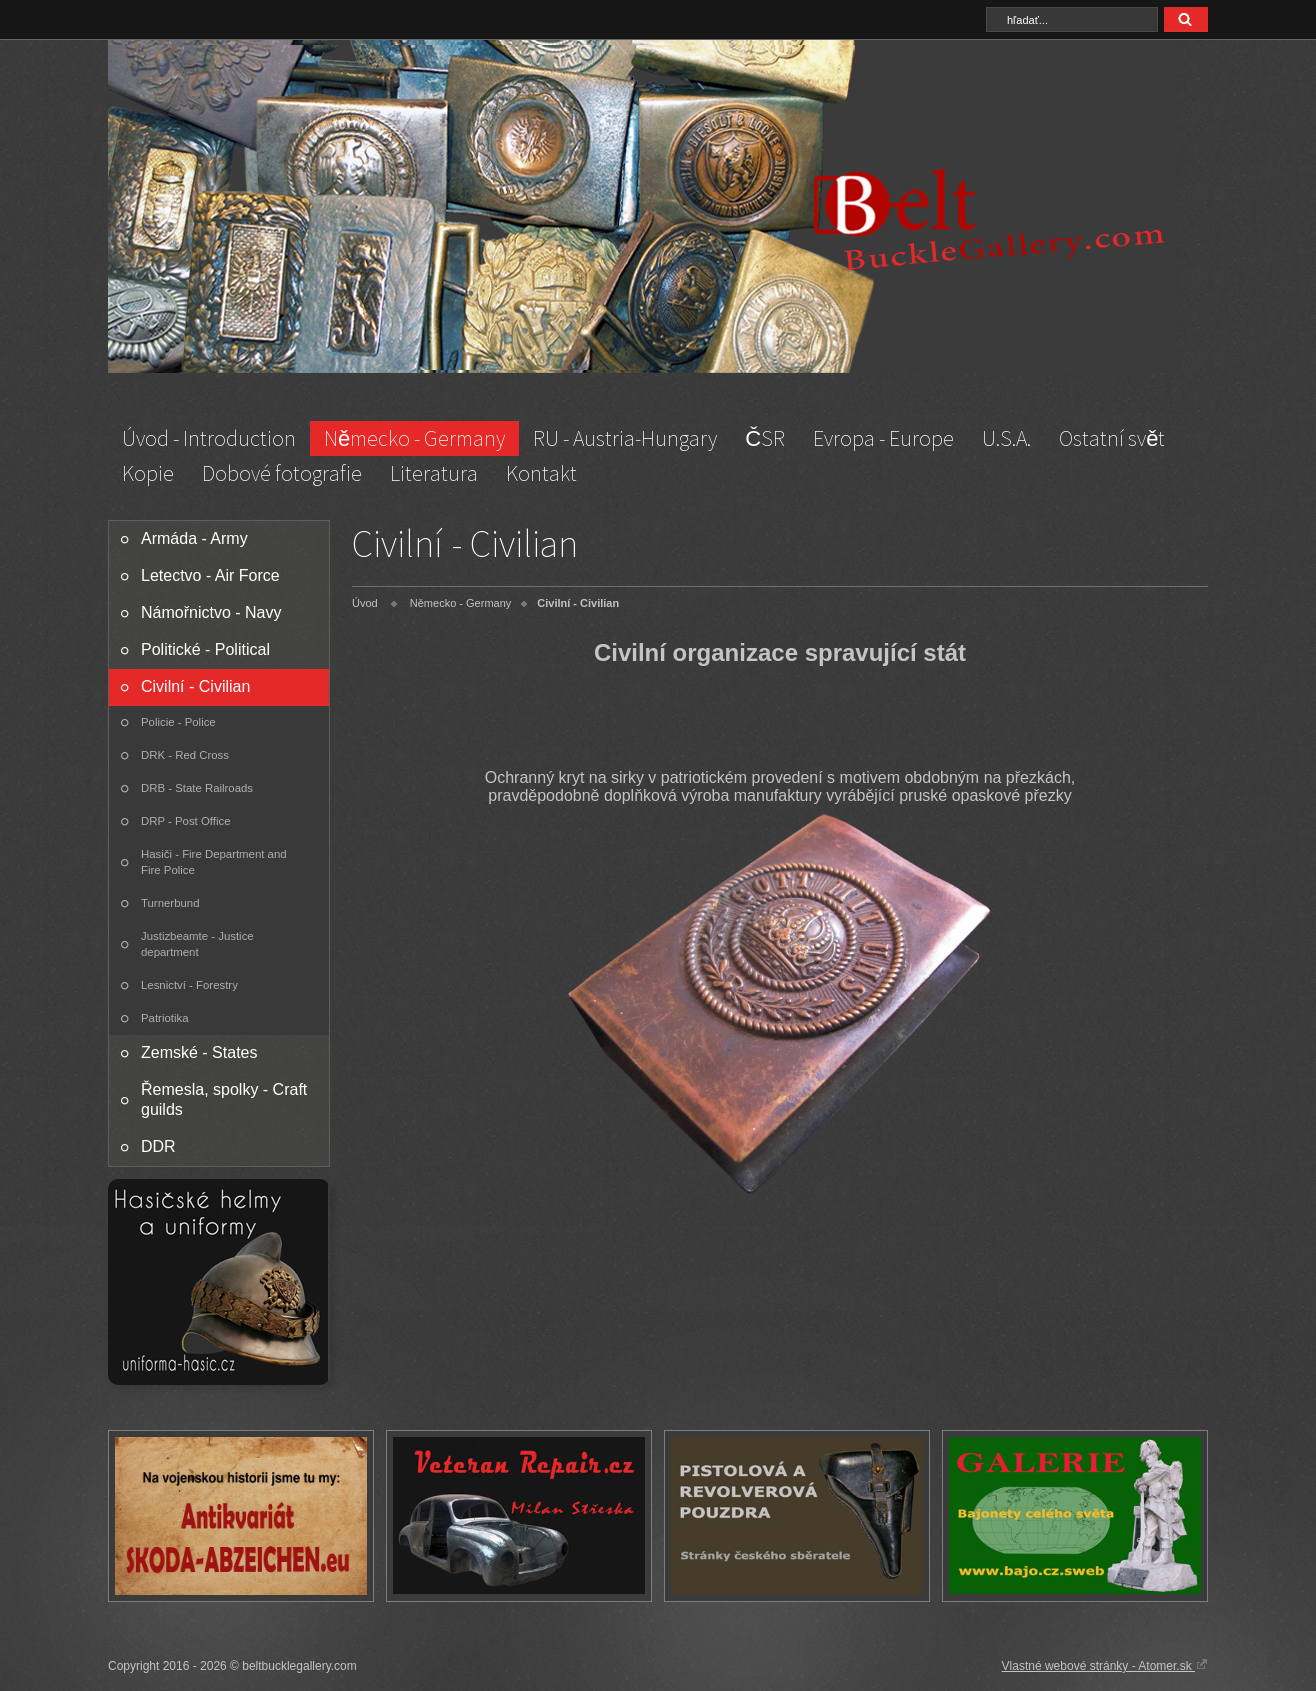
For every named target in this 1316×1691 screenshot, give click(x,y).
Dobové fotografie (282, 473)
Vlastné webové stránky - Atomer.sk (1105, 1665)
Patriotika (164, 1018)
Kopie (148, 473)
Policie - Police (178, 722)
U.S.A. (1006, 438)
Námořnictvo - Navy (211, 612)
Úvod (365, 603)
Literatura (434, 473)
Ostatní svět (1112, 438)
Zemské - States (199, 1052)
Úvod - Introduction (209, 438)
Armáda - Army (194, 538)
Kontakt (541, 473)
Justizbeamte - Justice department (197, 944)
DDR (158, 1146)
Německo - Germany (414, 438)
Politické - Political (205, 649)
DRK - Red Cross (185, 755)
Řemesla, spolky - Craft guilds (224, 1099)
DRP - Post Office (185, 821)
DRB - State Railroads (197, 788)
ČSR (765, 438)
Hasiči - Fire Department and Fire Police (214, 862)
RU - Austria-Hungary (625, 438)
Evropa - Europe (883, 438)
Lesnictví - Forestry (189, 985)
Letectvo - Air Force (210, 575)
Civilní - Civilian (195, 686)
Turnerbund (170, 903)
